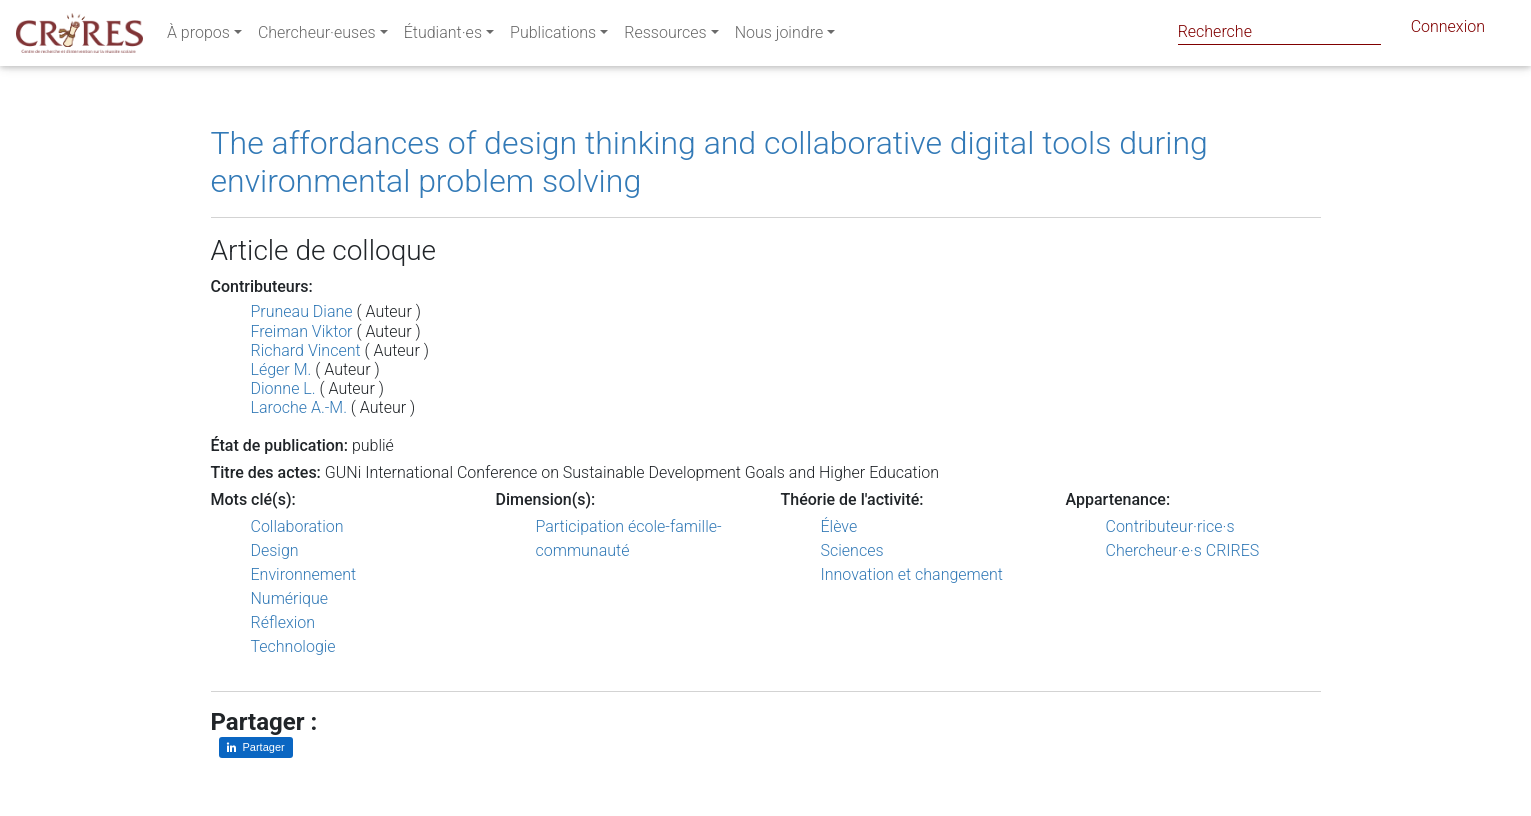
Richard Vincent (306, 350)
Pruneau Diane (302, 311)
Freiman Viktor (302, 331)
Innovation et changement (912, 574)
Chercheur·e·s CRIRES (1183, 550)
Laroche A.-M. (299, 407)
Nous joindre (779, 36)
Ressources (665, 36)
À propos (198, 36)
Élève (839, 526)
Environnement (304, 574)
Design (275, 550)
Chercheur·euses (317, 36)
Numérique (290, 598)
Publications (553, 36)
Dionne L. (283, 388)
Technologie (293, 646)
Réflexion (283, 622)
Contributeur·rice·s (1170, 526)
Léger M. (281, 369)
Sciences (852, 550)
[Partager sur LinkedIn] (256, 747)
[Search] (1279, 31)
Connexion (1448, 30)
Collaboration (297, 526)
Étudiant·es (443, 36)
